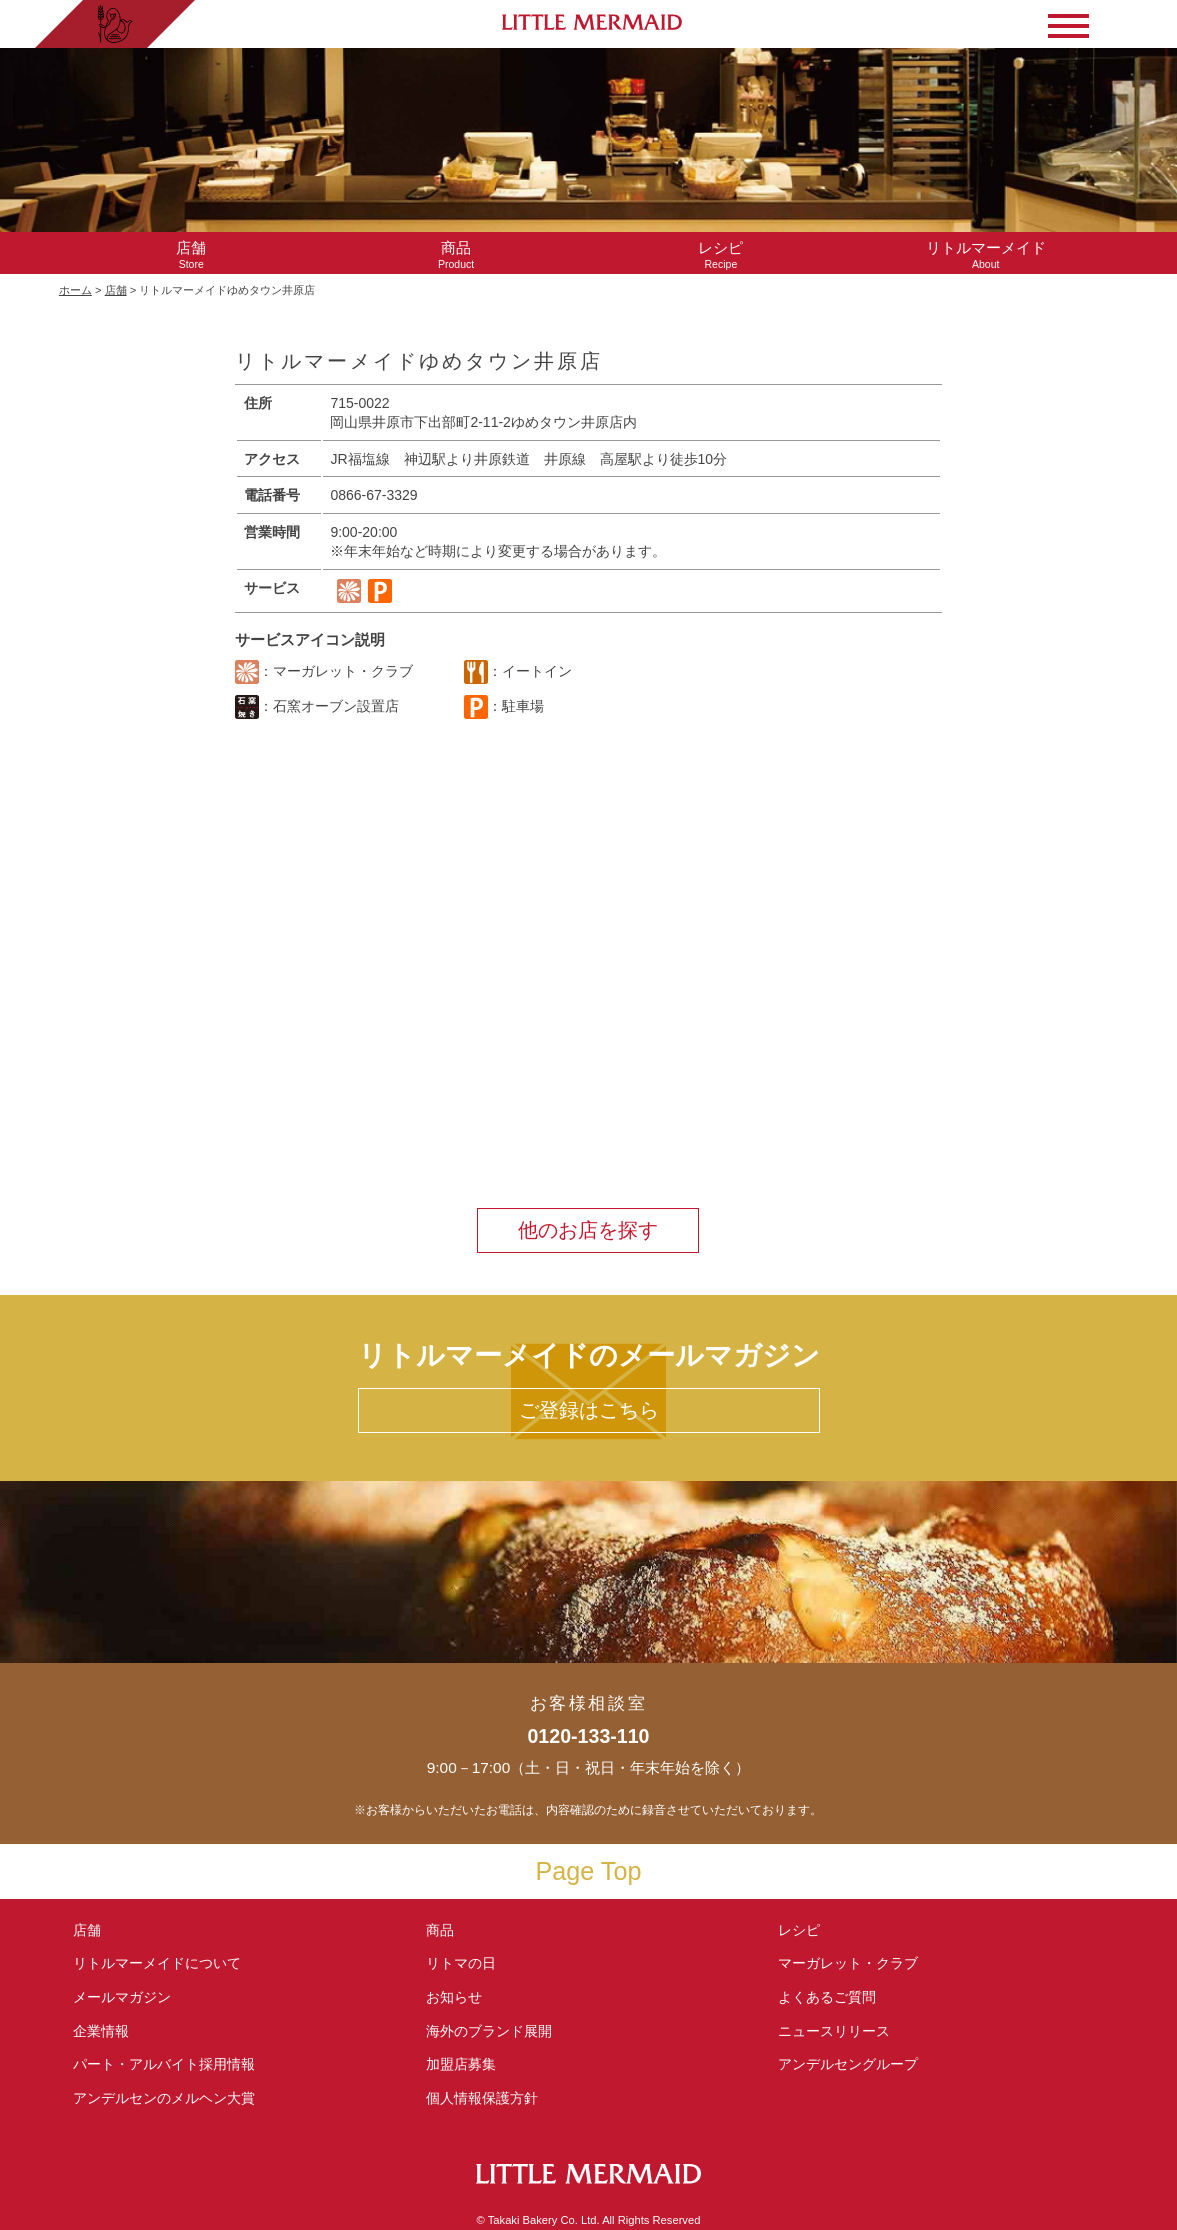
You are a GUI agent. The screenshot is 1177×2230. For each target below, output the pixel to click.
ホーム (75, 290)
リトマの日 (461, 1963)
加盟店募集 (468, 2064)
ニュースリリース (834, 2031)
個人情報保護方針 (482, 2098)
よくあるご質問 (827, 1997)
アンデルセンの (164, 2098)
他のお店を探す (588, 1230)
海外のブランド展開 (489, 2031)
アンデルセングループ (855, 2064)
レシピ (806, 1930)
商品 (440, 1930)
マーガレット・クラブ (848, 1963)
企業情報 (101, 2031)
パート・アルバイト (164, 2064)
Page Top (589, 1871)
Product (456, 254)
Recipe (720, 254)
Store (191, 254)
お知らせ (454, 1997)
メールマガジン (122, 1997)
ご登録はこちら (589, 1410)
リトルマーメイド (157, 1963)
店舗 (116, 290)
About (985, 254)
